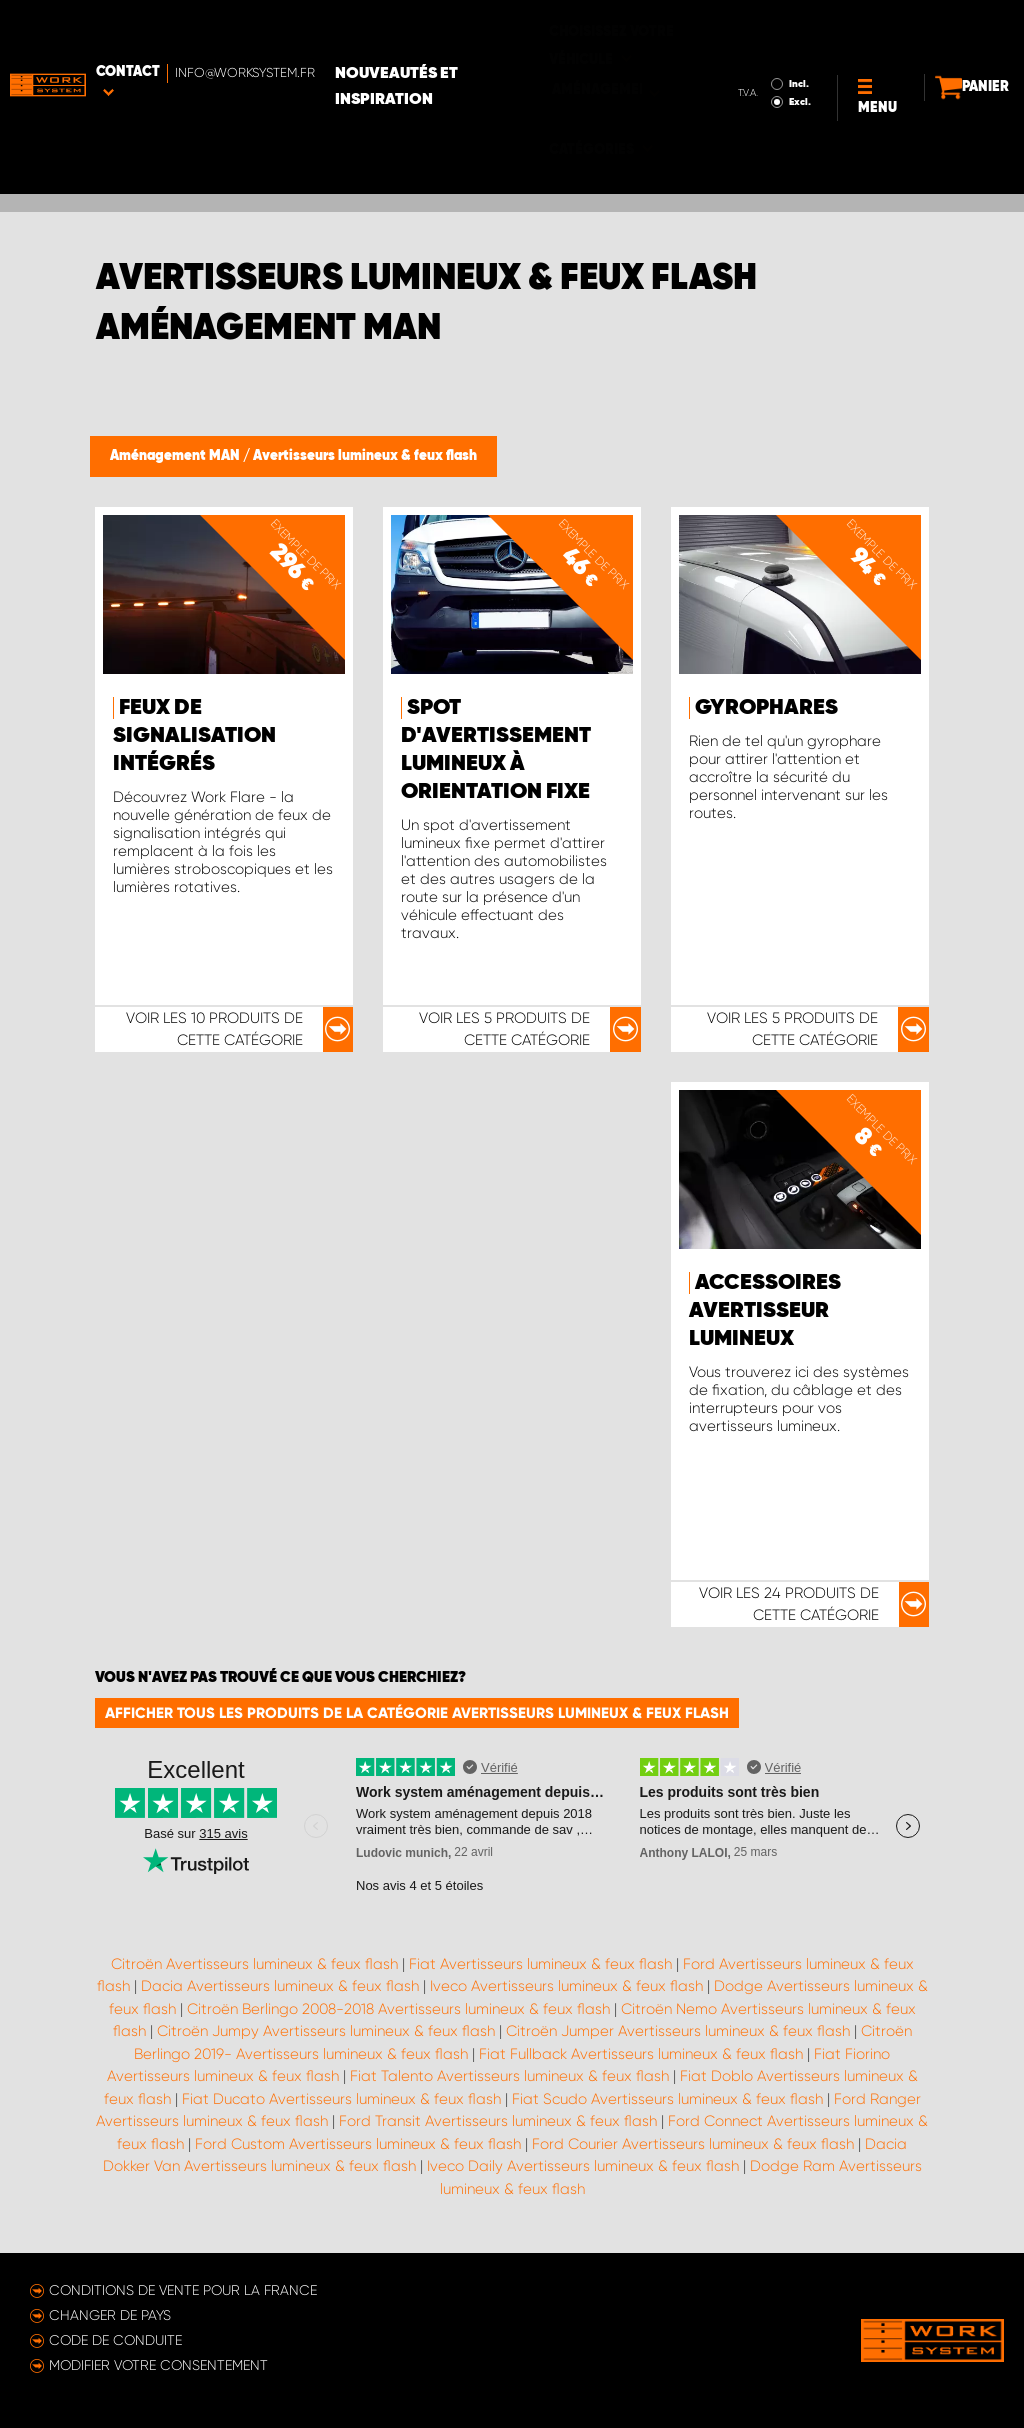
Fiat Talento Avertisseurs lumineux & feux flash (509, 2076)
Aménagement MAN (176, 456)
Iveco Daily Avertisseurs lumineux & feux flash (583, 2166)
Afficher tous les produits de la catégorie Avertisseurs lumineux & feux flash (417, 1713)
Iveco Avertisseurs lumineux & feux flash (566, 1986)
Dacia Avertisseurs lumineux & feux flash (280, 1986)
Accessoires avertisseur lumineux (765, 1311)
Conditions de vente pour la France (183, 2290)
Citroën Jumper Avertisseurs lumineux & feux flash (678, 2031)
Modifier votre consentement (158, 2365)
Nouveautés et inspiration (491, 31)
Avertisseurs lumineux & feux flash (365, 456)
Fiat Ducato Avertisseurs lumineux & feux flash (341, 2099)
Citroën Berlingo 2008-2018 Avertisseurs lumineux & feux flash (398, 2009)
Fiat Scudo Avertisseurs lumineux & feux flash (667, 2099)
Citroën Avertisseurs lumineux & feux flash (254, 1964)
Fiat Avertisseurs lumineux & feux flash (540, 1964)
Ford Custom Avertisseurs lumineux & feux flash (358, 2144)
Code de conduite (115, 2340)
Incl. (723, 28)
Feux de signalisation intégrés (194, 736)
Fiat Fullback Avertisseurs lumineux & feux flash (641, 2054)
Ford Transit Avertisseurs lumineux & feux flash (498, 2121)
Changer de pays (110, 2315)
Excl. (724, 46)
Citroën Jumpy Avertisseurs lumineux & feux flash (326, 2031)
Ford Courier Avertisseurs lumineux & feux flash (693, 2144)
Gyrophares (766, 708)
